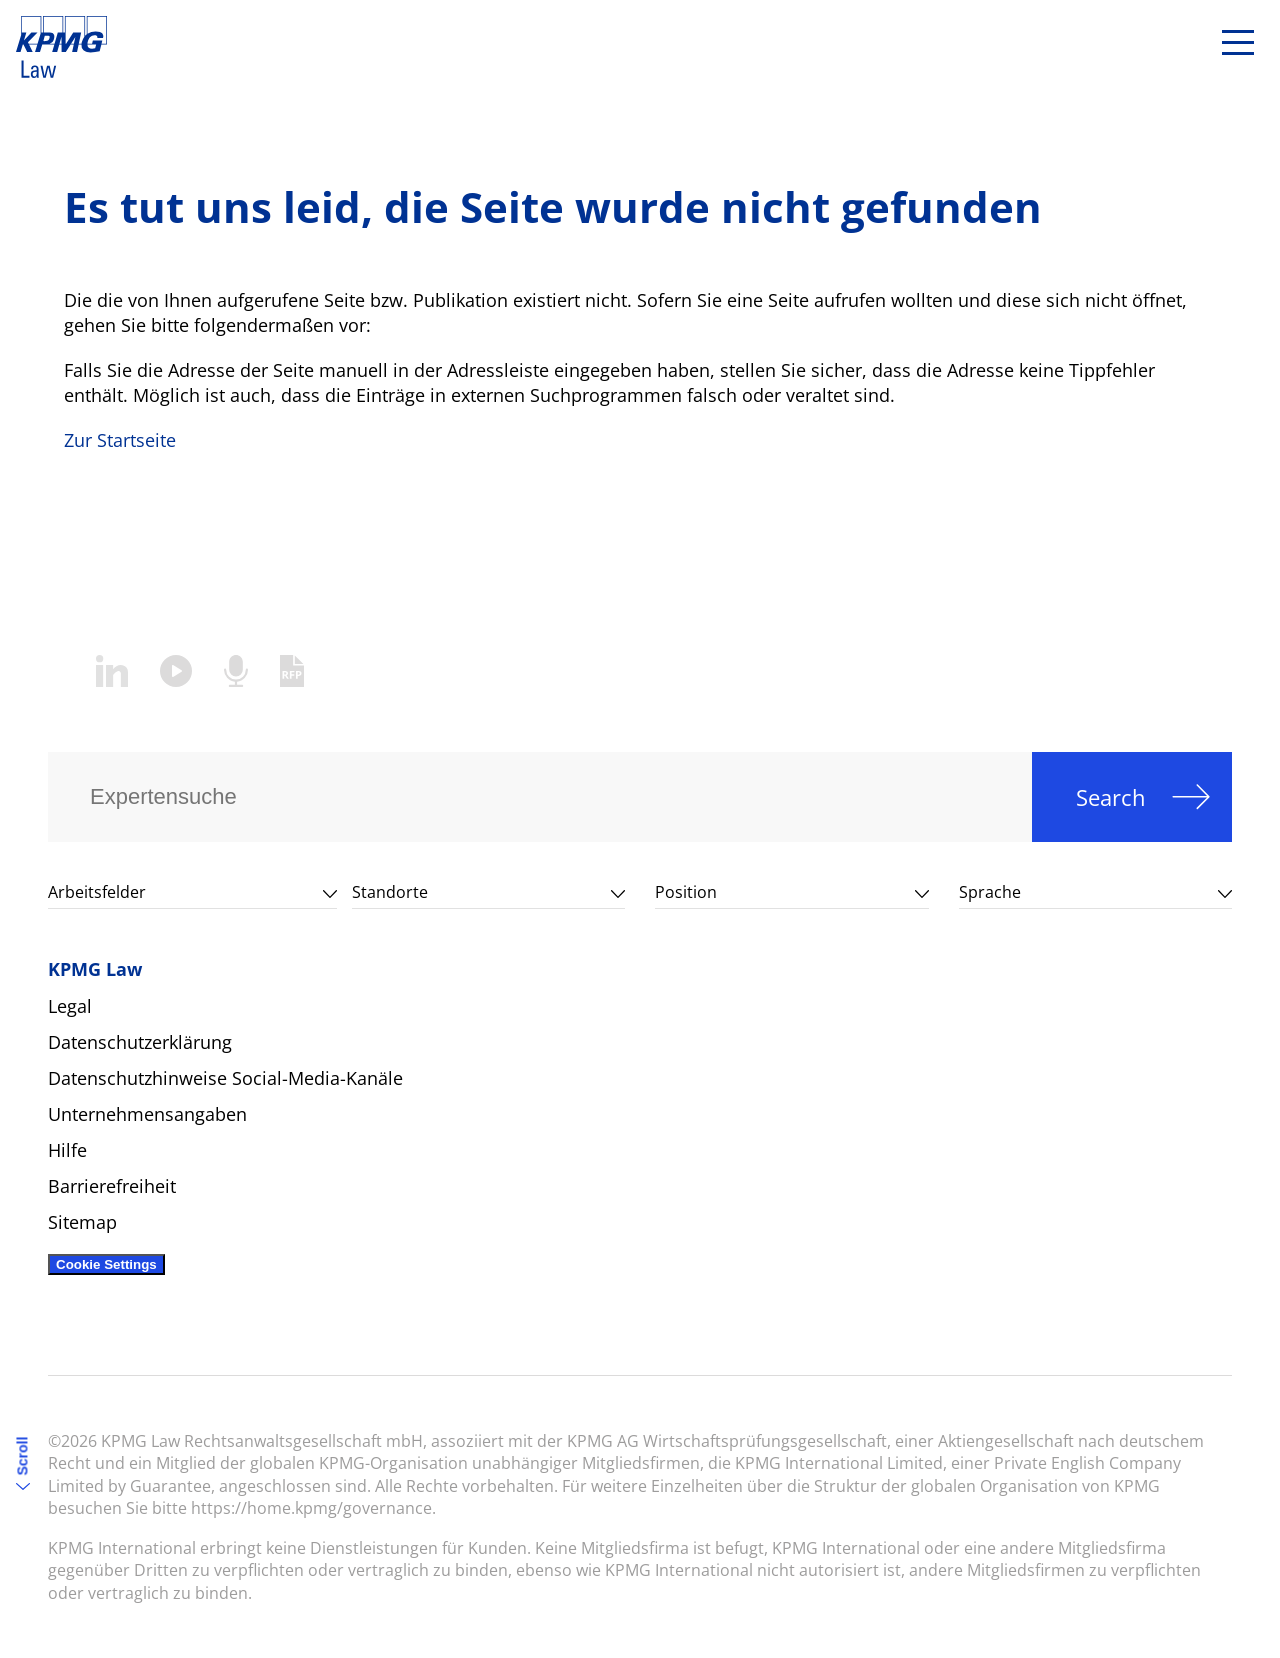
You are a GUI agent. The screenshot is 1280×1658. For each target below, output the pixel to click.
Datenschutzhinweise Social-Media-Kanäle (225, 1078)
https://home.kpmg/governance (311, 1508)
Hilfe (67, 1150)
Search (1111, 797)
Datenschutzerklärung (140, 1042)
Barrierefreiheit (112, 1186)
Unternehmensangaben (147, 1114)
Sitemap (82, 1222)
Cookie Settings (106, 1264)
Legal (70, 1006)
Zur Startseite (120, 440)
